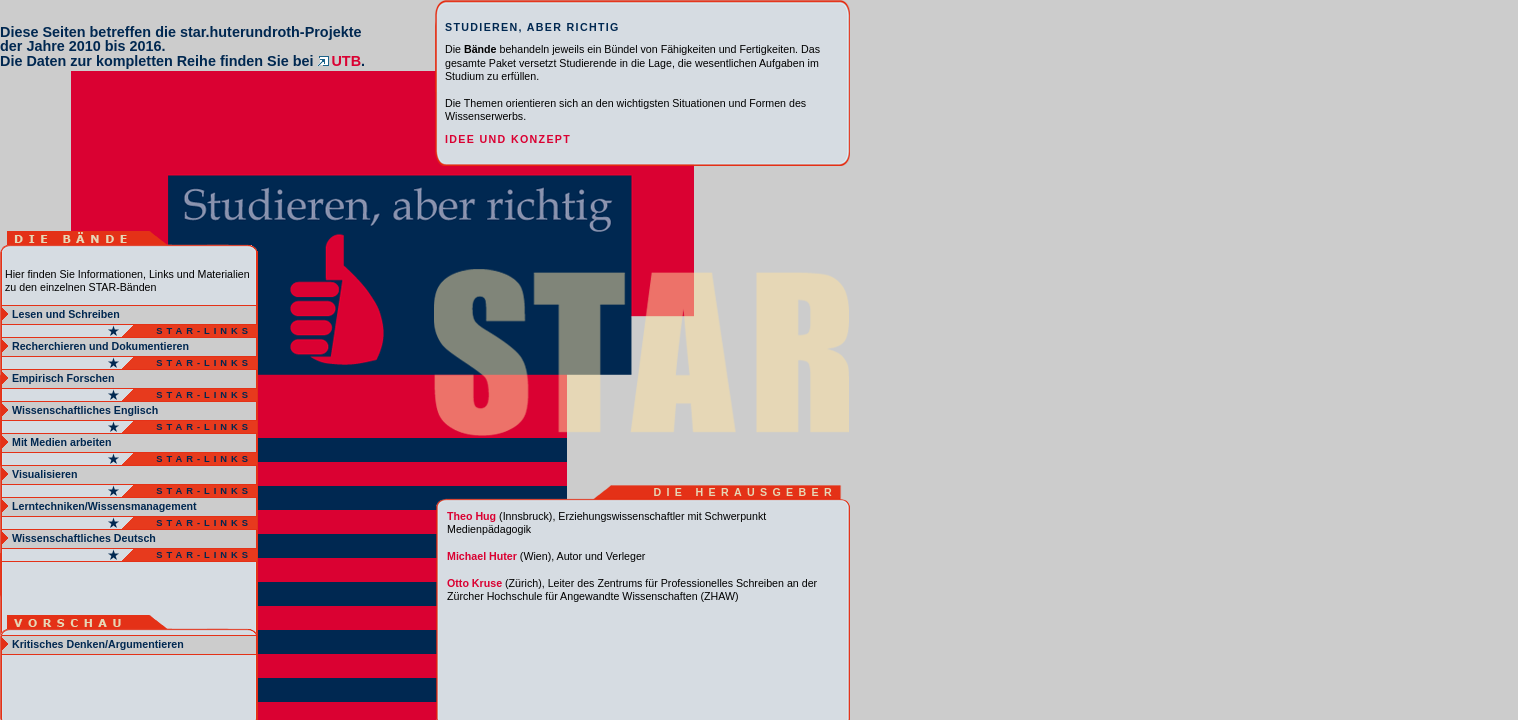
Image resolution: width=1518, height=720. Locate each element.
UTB (339, 61)
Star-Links (204, 331)
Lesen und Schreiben (66, 314)
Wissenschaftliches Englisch (85, 410)
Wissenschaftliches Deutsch (84, 538)
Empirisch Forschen (63, 378)
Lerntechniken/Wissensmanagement (104, 506)
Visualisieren (45, 474)
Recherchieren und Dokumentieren (100, 346)
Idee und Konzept (508, 139)
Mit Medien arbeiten (61, 442)
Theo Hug (471, 516)
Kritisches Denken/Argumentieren (98, 644)
